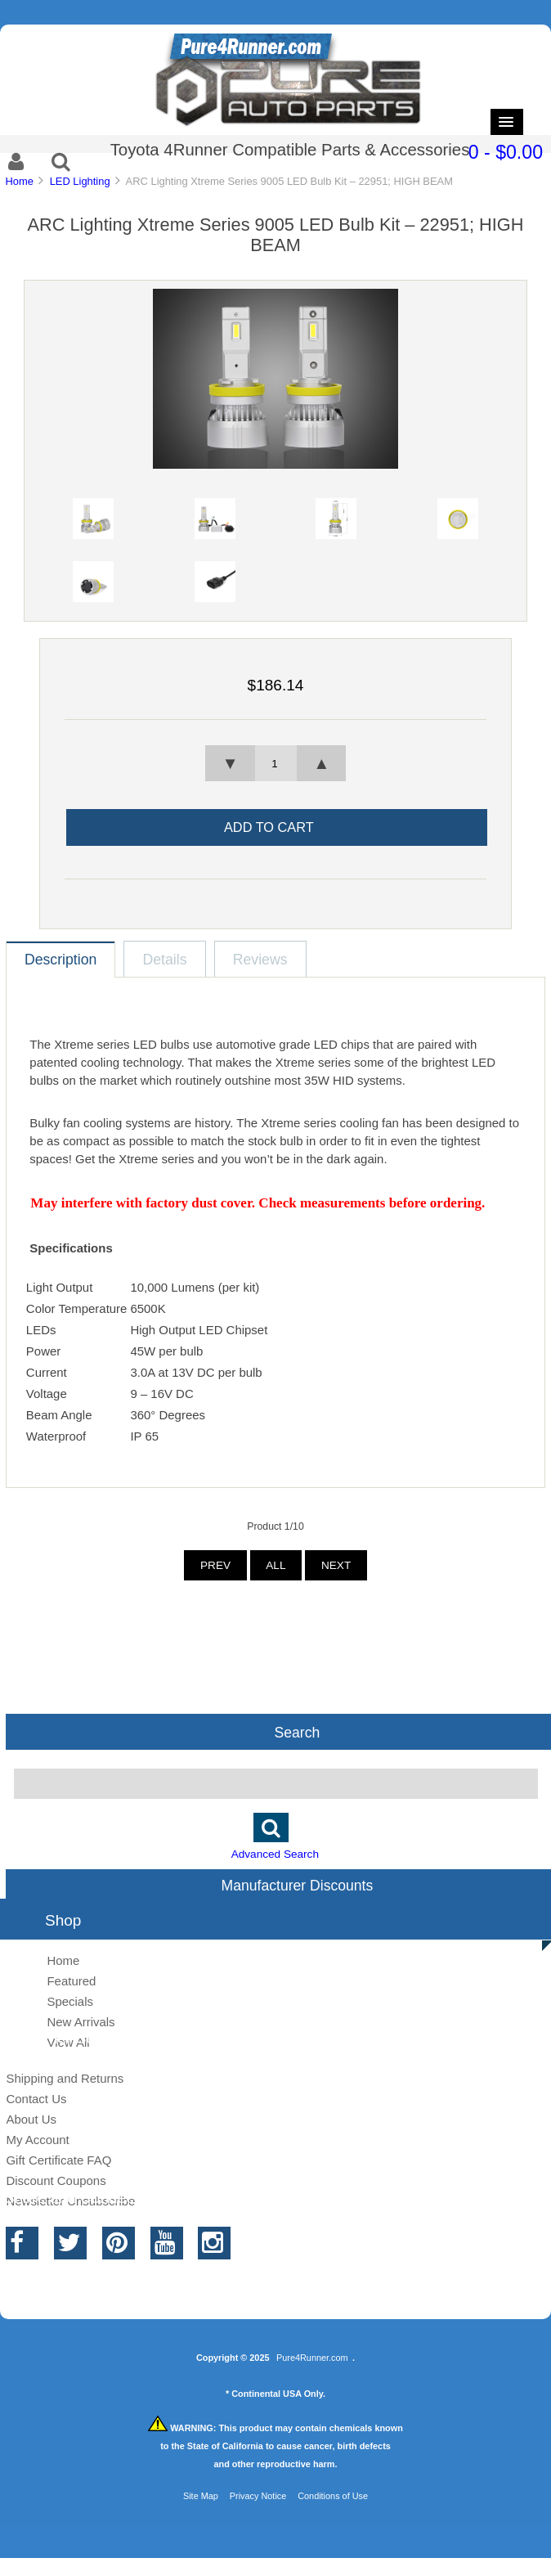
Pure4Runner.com (312, 2357)
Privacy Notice (258, 2496)
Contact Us (36, 2099)
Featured (71, 1981)
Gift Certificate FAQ (58, 2160)
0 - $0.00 (505, 152)
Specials (70, 2001)
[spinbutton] (275, 763)
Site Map (200, 2496)
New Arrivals (80, 2022)
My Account (37, 2140)
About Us (31, 2119)
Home (19, 181)
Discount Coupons (55, 2180)
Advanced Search (275, 1854)
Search (297, 1732)
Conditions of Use (333, 2496)
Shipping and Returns (64, 2078)
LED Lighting (80, 181)
